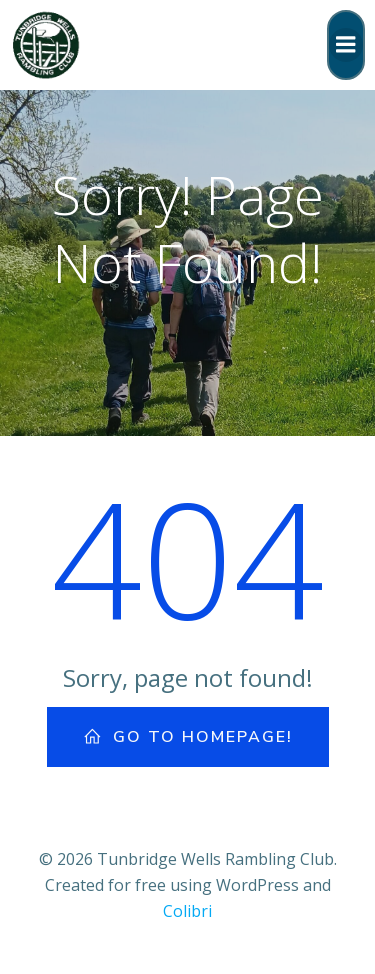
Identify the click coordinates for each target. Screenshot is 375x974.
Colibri (187, 911)
